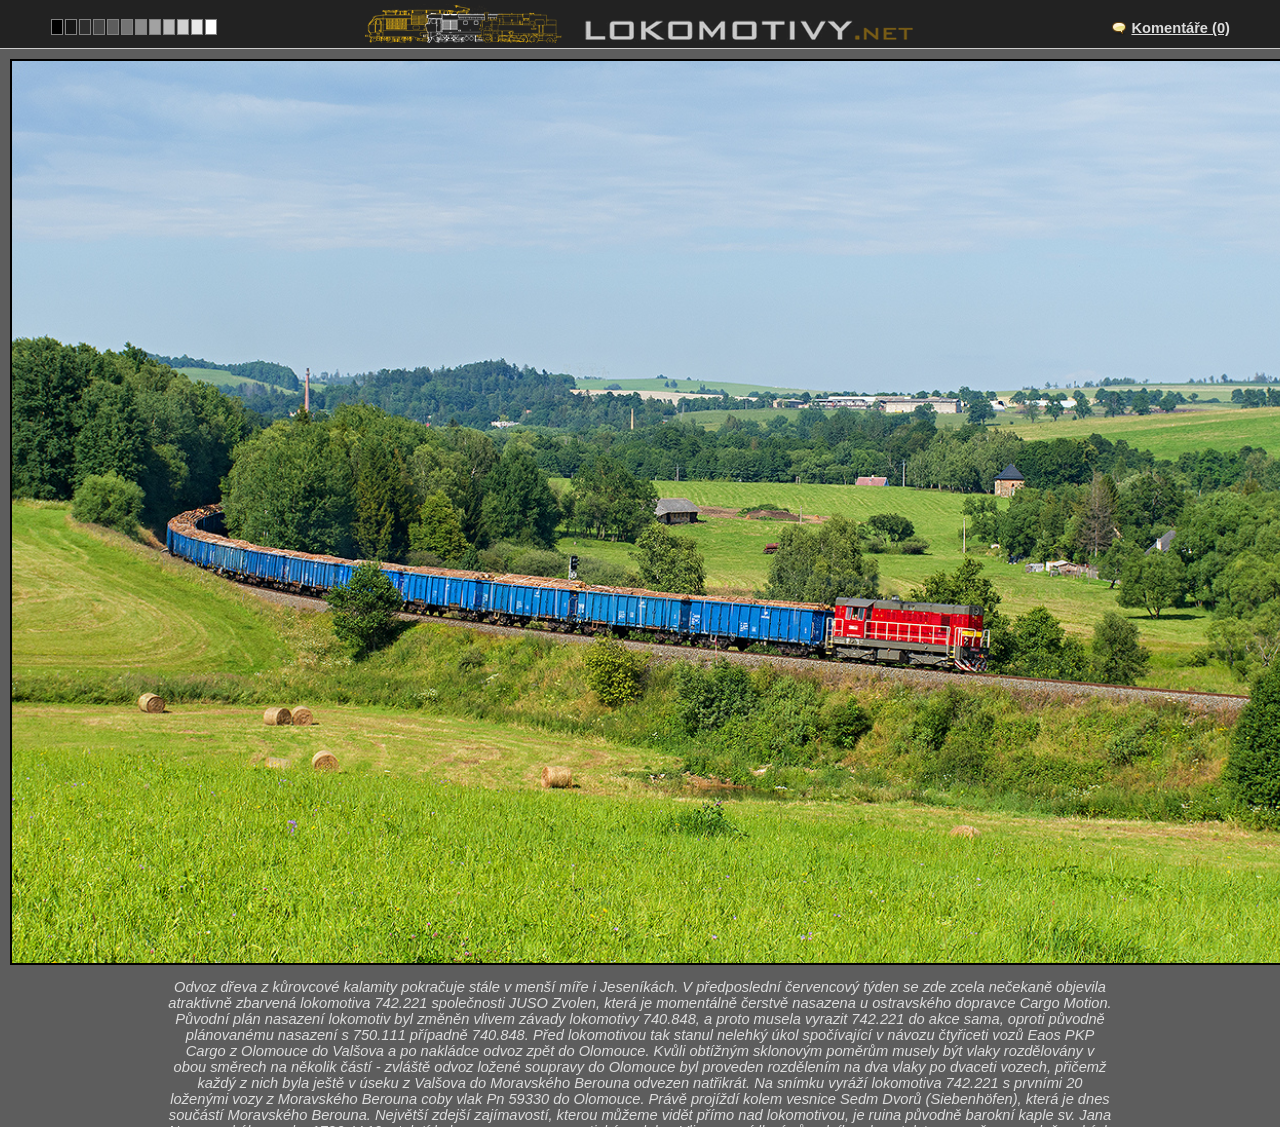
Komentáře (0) (1180, 28)
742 (702, 1063)
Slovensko (628, 1063)
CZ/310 (658, 980)
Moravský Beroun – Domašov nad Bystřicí (661, 959)
